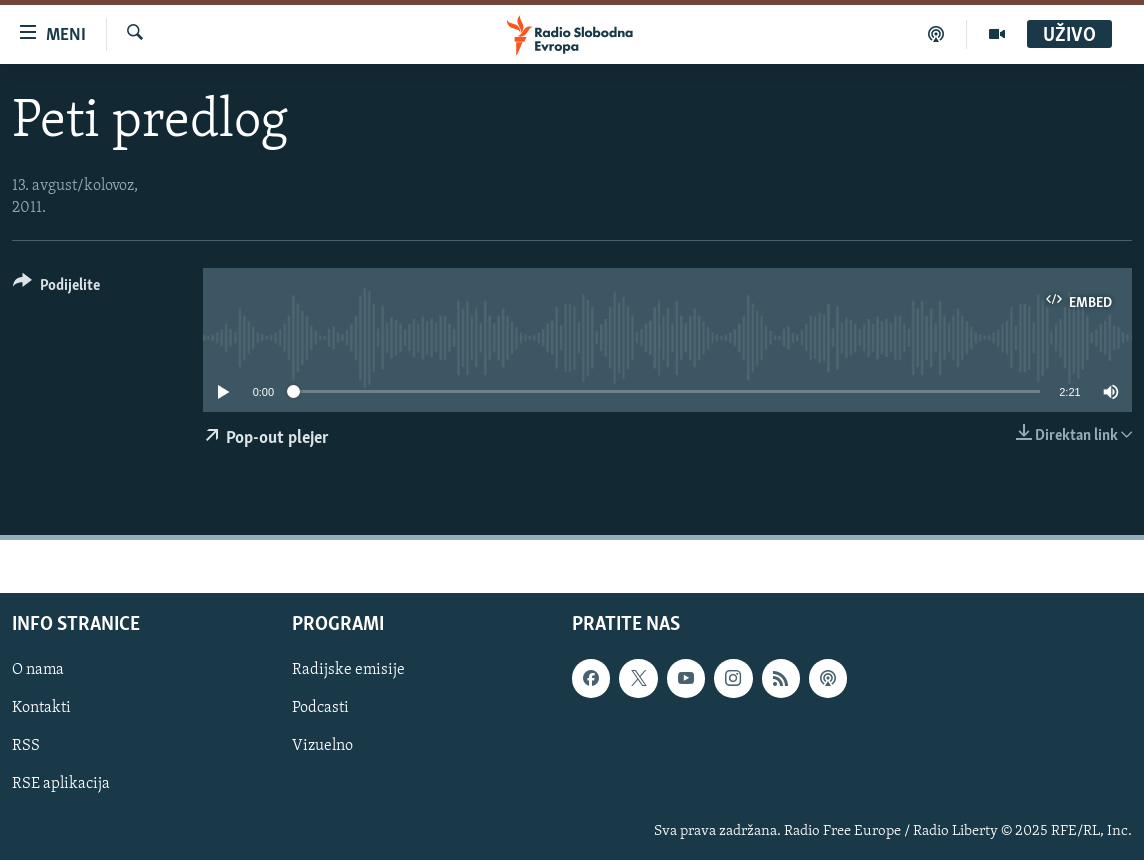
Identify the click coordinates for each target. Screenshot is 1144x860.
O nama (38, 670)
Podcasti (320, 708)
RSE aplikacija (61, 784)
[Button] (56, 288)
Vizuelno (322, 746)
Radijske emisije (348, 670)
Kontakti (41, 708)
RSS (26, 746)
